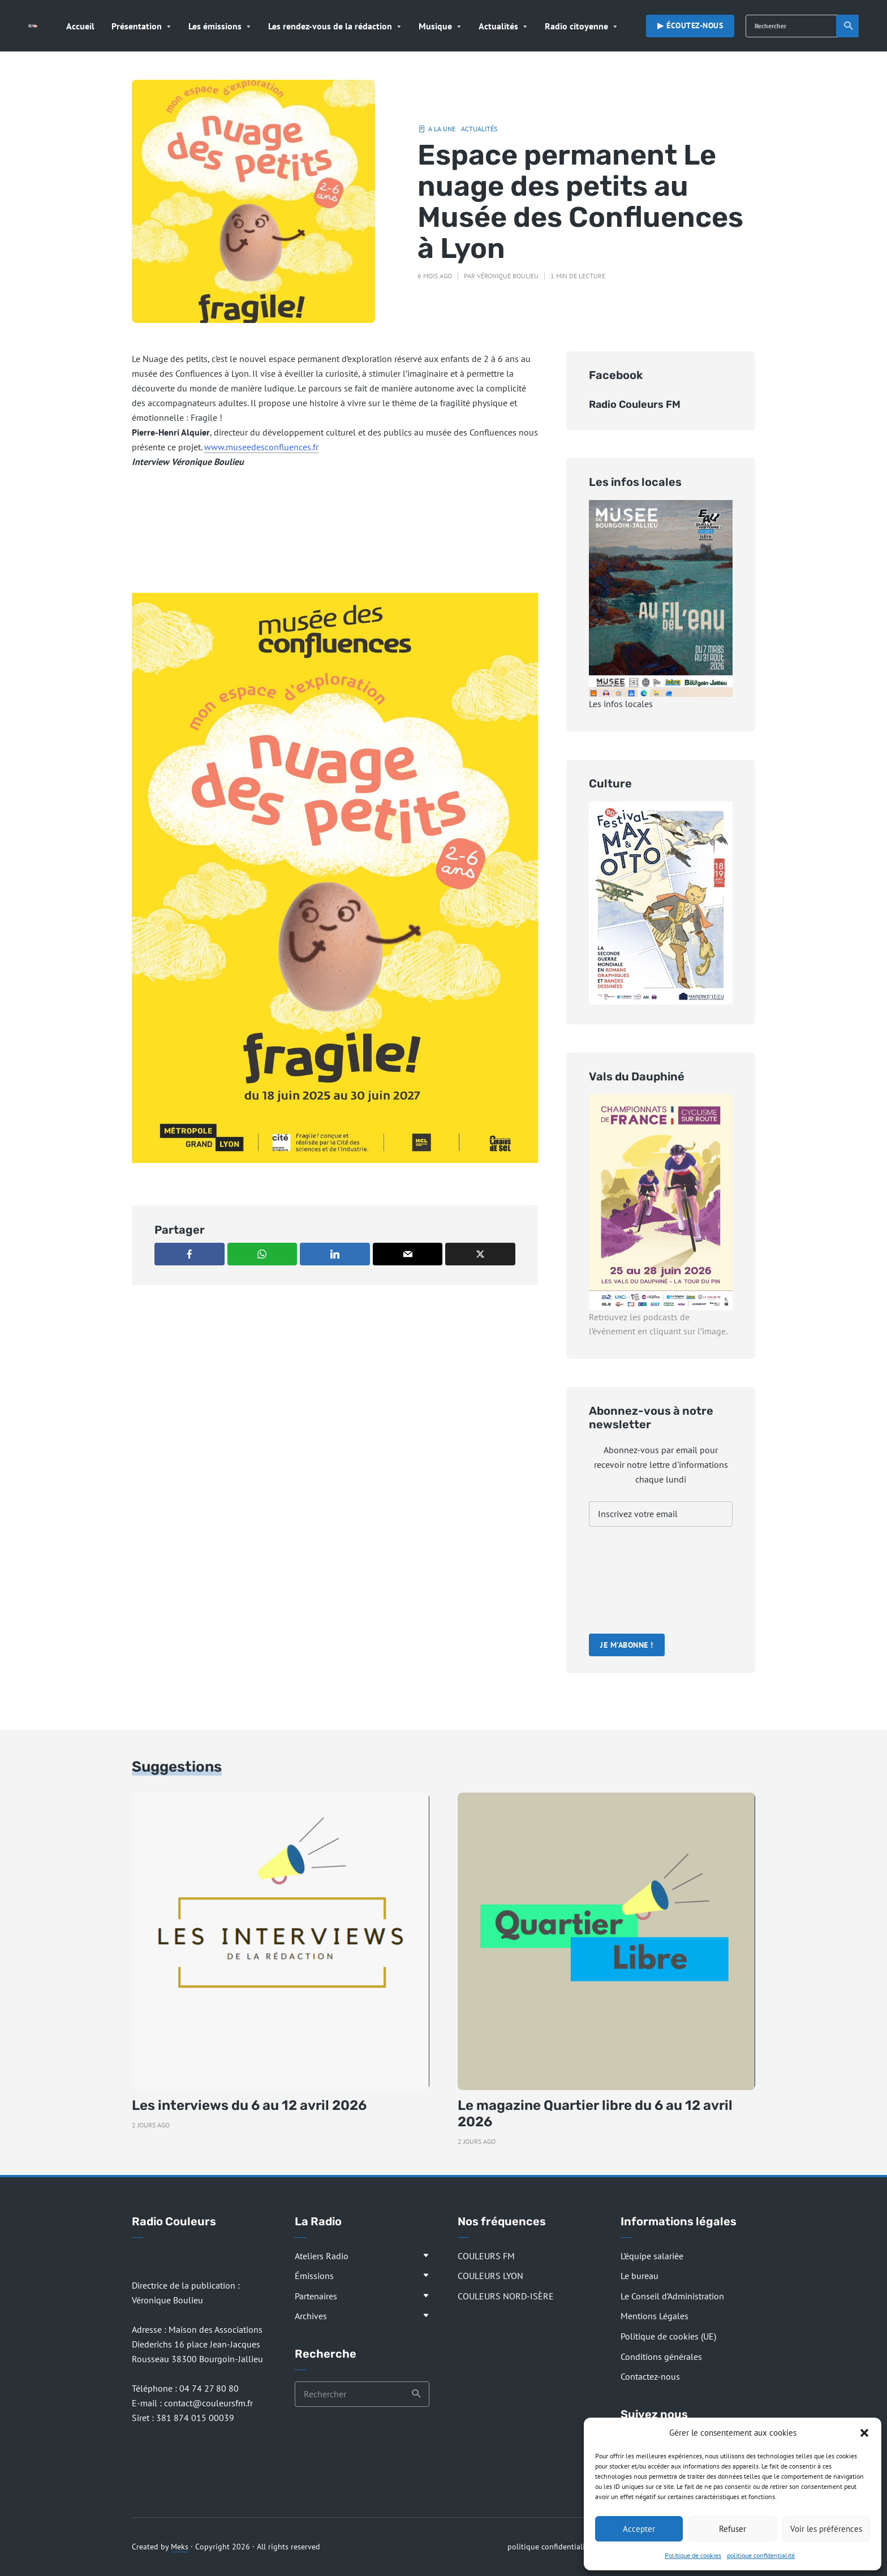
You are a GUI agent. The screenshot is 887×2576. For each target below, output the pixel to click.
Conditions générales (661, 2356)
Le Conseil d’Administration (672, 2296)
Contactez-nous (650, 2376)
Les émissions (215, 26)
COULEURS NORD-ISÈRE (506, 2296)
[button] (864, 2433)
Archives (311, 2315)
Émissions (314, 2275)
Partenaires (316, 2296)
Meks (179, 2546)
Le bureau (639, 2275)
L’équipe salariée (652, 2255)
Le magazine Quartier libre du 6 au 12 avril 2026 (595, 2113)
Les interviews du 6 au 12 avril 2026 (249, 2105)
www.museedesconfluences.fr (261, 447)
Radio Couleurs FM (635, 404)
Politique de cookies (693, 2555)
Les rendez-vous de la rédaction (330, 26)
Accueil (80, 26)
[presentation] (635, 1581)
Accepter (639, 2528)
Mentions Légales (654, 2315)
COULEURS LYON (490, 2275)
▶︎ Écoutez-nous (690, 25)
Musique (435, 26)
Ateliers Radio (321, 2255)
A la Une (441, 128)
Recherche (849, 26)
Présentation (136, 26)
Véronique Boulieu (508, 276)
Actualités (498, 26)
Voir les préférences (826, 2528)
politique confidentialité (761, 2555)
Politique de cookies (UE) (668, 2336)
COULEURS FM (486, 2255)
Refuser (732, 2528)
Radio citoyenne (576, 26)
